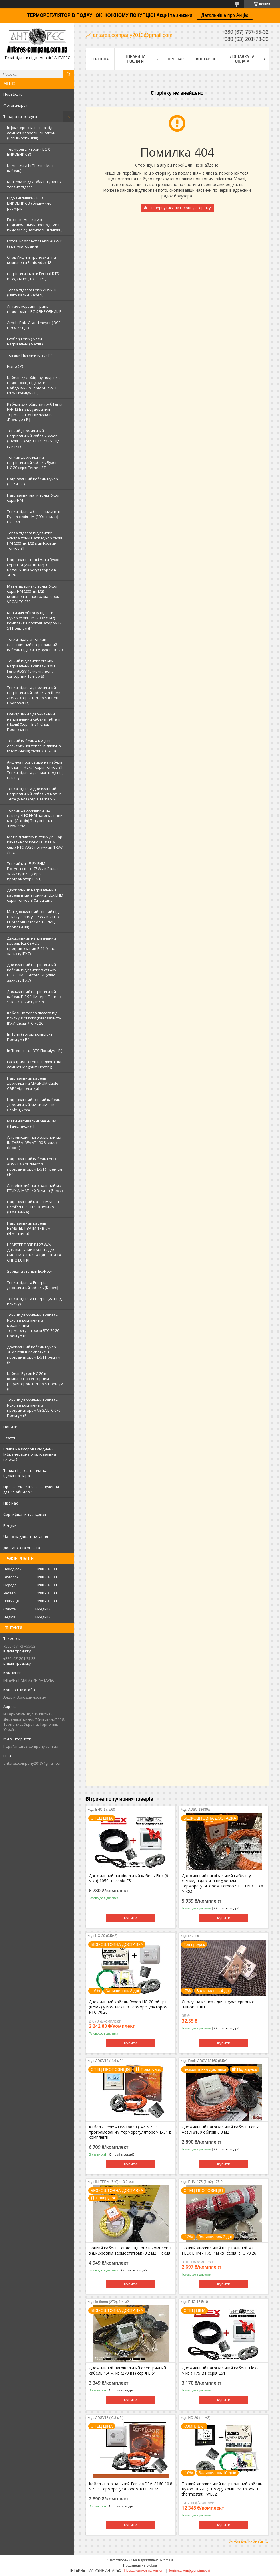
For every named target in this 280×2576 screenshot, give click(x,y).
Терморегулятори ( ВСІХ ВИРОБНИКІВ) (28, 152)
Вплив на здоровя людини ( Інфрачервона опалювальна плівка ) (29, 1454)
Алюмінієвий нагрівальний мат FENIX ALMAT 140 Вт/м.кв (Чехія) (35, 1188)
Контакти (205, 59)
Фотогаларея (15, 105)
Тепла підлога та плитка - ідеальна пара (26, 1473)
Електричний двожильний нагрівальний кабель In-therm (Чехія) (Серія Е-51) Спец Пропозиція (34, 721)
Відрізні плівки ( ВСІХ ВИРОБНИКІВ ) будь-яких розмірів (29, 203)
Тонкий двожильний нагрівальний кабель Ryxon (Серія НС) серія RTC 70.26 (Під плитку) (33, 438)
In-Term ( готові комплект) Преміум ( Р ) (30, 1037)
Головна (100, 59)
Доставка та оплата (21, 1547)
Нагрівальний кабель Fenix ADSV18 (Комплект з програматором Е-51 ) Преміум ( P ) (34, 1166)
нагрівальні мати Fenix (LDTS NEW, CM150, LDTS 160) (33, 276)
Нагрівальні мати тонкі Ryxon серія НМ (34, 498)
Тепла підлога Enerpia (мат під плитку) (34, 1301)
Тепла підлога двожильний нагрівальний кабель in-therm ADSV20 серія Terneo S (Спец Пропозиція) (34, 695)
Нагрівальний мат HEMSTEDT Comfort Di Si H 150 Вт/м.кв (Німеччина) (33, 1207)
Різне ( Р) (15, 366)
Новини (10, 1426)
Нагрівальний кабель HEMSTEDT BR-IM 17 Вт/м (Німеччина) (28, 1228)
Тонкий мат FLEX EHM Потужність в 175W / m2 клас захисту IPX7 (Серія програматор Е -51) (32, 871)
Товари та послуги (20, 116)
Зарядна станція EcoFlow (29, 1271)
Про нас (10, 1503)
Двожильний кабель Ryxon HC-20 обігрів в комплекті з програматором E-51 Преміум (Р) (35, 1354)
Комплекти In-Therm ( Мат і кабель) (31, 168)
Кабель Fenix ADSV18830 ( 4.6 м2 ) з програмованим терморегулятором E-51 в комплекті (130, 2132)
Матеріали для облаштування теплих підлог (34, 184)
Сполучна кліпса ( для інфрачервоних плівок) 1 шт (218, 2004)
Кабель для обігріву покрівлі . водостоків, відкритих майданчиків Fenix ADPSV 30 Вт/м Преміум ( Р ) (33, 385)
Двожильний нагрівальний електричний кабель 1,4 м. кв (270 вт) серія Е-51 (127, 2370)
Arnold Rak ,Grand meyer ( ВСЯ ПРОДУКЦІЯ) (34, 325)
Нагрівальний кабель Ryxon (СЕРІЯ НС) (32, 481)
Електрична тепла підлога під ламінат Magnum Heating (34, 1064)
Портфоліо (13, 94)
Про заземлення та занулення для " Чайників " (31, 1489)
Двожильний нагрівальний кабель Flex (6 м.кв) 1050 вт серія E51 (128, 1878)
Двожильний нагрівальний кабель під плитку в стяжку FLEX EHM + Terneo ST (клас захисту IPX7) (31, 972)
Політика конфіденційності (189, 2571)
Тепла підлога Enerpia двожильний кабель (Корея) (32, 1285)
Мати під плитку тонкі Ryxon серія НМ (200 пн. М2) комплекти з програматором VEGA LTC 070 (33, 594)
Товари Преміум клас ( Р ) (29, 355)
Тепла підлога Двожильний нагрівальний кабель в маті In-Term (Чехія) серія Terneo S (35, 794)
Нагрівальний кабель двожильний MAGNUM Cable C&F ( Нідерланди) (32, 1083)
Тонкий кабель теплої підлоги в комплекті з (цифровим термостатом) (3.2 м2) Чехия (130, 2250)
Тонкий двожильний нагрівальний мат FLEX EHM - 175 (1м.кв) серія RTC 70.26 (219, 2250)
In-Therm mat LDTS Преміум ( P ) (34, 1050)
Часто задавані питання (25, 1536)
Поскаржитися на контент (144, 2571)
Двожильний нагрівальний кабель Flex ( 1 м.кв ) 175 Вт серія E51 (222, 2370)
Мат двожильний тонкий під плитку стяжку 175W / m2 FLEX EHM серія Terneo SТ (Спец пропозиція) (33, 919)
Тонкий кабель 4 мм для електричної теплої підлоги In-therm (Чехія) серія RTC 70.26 (34, 746)
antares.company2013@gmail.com (33, 1763)
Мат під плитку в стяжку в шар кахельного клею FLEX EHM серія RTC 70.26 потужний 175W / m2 (35, 844)
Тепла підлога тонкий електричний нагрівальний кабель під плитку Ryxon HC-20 (35, 644)
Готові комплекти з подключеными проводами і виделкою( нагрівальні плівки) (34, 224)
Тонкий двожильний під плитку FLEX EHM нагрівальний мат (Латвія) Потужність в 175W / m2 (35, 818)
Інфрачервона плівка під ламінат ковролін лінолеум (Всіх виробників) (31, 133)
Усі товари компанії (246, 2542)
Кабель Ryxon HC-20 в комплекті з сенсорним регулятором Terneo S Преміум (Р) (35, 1381)
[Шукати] (68, 74)
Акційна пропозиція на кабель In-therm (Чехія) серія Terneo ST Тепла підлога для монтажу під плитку (35, 770)
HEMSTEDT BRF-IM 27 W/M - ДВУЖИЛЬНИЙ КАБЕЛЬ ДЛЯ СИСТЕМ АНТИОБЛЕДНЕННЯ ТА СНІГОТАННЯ (34, 1252)
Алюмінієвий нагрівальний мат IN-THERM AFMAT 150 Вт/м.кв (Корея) (35, 1142)
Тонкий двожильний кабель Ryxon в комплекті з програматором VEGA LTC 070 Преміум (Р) (33, 1407)
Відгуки (10, 1525)
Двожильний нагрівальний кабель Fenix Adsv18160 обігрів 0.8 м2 (220, 2129)
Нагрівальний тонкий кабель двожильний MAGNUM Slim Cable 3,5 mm (33, 1104)
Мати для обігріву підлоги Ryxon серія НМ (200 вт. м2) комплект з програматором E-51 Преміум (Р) (34, 620)
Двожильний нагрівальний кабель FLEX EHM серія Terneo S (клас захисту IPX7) (34, 996)
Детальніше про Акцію (224, 15)
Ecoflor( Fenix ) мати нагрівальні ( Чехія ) (25, 341)
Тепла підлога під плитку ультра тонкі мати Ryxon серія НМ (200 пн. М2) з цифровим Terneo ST (34, 540)
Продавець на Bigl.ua (140, 2565)
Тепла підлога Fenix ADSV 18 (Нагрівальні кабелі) (32, 292)
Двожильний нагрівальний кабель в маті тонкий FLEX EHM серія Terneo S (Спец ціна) (35, 895)
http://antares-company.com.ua (30, 1746)
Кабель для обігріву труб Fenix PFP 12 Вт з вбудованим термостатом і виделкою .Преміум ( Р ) (34, 412)
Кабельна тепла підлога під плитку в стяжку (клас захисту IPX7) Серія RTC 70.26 (34, 1018)
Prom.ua (166, 2560)
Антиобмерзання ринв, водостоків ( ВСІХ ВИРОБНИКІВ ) (35, 309)
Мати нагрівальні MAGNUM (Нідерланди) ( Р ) (31, 1123)
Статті (9, 1437)
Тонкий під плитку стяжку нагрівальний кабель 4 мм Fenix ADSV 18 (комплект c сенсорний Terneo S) (31, 668)
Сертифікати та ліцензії (24, 1514)
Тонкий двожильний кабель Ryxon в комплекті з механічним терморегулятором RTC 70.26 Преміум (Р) (33, 1325)
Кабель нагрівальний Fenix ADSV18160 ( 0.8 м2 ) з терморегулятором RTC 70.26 (130, 2486)
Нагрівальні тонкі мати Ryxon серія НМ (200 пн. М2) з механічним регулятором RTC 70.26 (34, 567)
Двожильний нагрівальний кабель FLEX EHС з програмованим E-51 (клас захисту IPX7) (31, 946)
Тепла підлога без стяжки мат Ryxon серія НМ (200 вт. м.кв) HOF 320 (34, 516)
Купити (130, 1917)
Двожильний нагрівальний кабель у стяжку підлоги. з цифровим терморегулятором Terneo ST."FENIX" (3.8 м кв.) (222, 1883)
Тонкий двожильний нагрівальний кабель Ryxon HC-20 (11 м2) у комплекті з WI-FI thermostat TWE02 (222, 2489)
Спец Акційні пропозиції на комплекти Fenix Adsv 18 (31, 260)
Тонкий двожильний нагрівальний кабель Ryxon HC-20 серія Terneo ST (32, 462)
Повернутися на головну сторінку (180, 207)
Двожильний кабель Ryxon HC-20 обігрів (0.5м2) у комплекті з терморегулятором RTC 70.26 (128, 2007)
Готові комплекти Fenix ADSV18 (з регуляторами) (35, 243)
